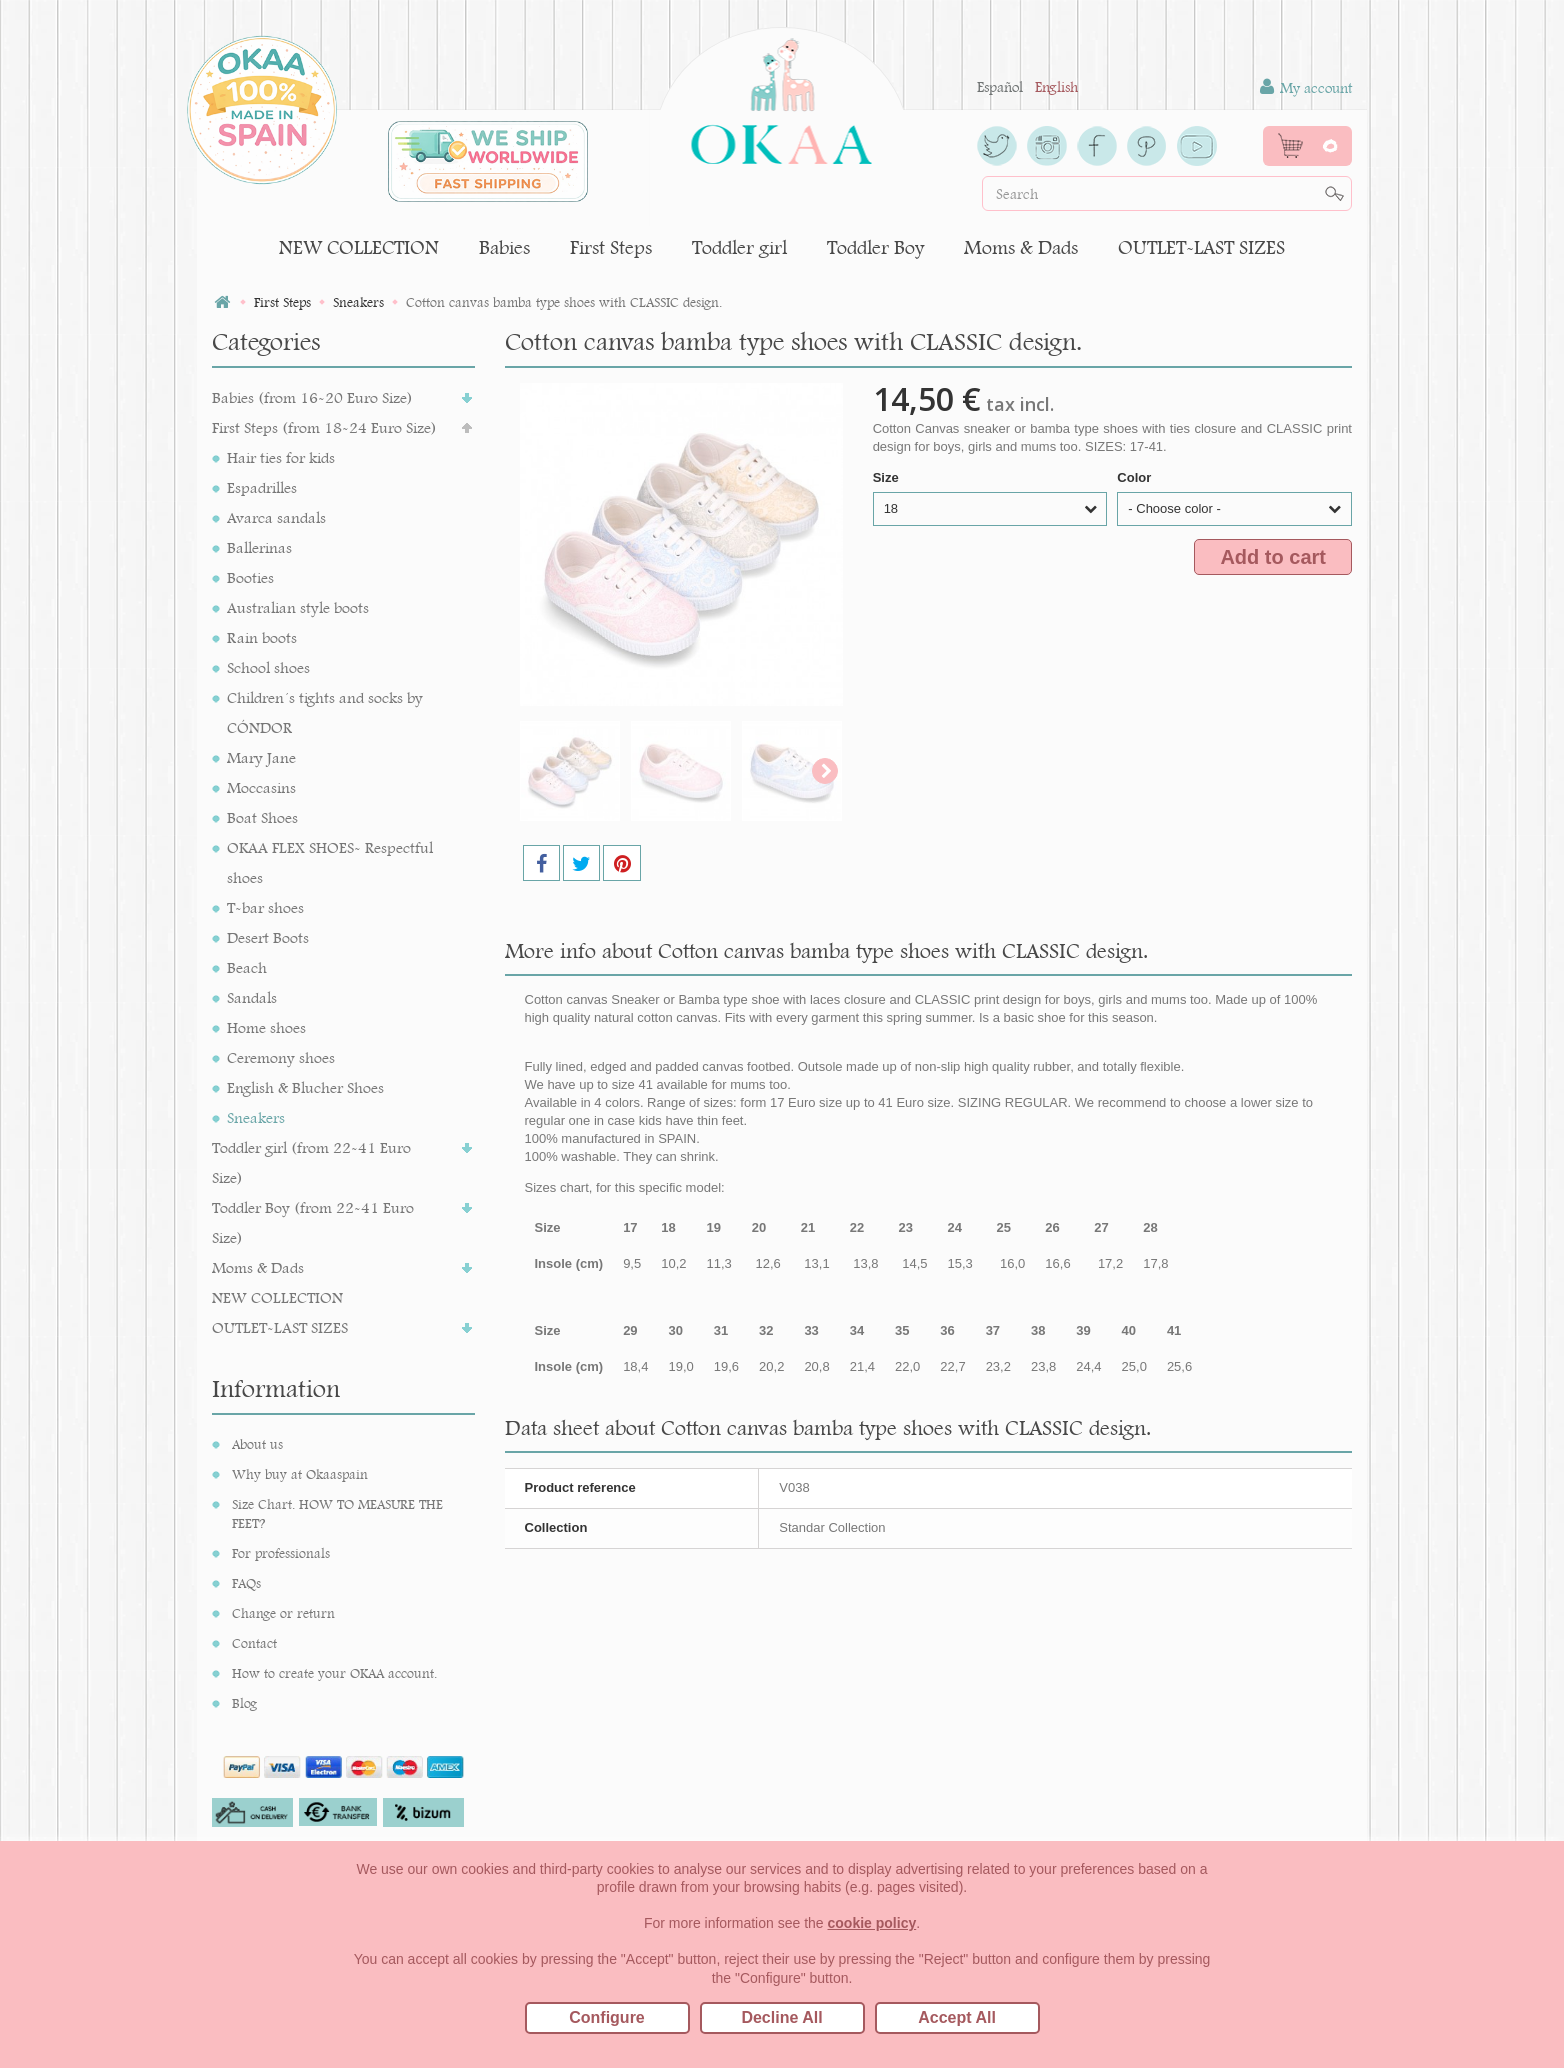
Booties (250, 577)
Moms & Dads (1021, 247)
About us (257, 1444)
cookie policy (872, 1923)
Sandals (252, 997)
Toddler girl (739, 247)
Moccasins (261, 787)
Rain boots (262, 637)
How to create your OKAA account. (334, 1673)
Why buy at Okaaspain (300, 1474)
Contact (254, 1643)
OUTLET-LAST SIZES (1201, 247)
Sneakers (256, 1117)
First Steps (611, 247)
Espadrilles (262, 487)
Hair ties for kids (281, 457)
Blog (244, 1703)
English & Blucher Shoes (305, 1087)
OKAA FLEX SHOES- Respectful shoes (330, 862)
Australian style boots (298, 607)
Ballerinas (259, 547)
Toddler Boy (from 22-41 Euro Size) (313, 1222)
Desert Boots (268, 937)
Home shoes (266, 1027)
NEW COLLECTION (359, 247)
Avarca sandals (276, 517)
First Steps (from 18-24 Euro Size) (324, 427)
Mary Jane (261, 757)
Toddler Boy (875, 247)
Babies (504, 247)
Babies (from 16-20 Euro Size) (312, 397)
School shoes (268, 667)
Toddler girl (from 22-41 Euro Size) (311, 1162)
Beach (247, 967)
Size (888, 477)
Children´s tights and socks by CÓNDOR (325, 712)
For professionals (281, 1553)
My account (1306, 87)
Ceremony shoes (281, 1057)
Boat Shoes (262, 817)
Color (1136, 477)
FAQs (246, 1583)
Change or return (283, 1613)
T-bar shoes (265, 907)
